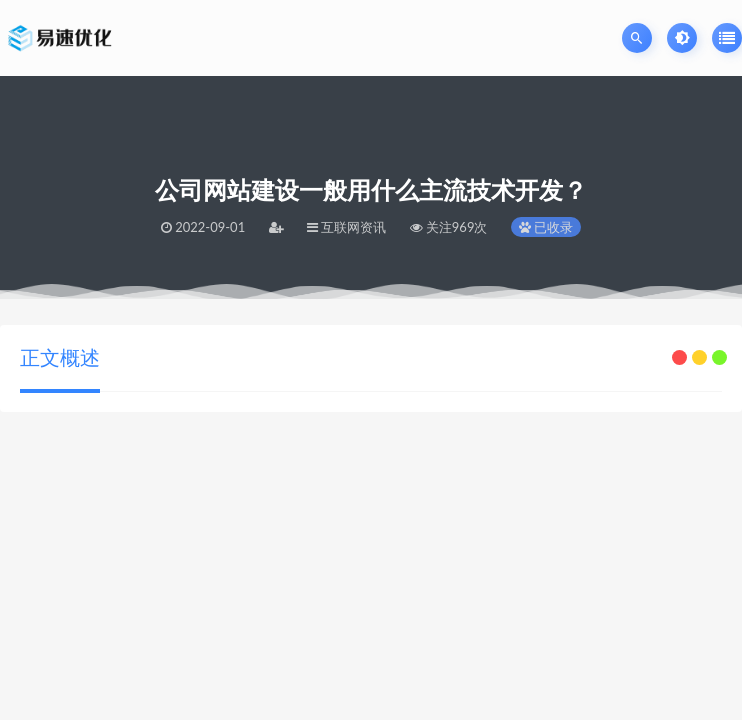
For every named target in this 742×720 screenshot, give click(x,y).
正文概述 (60, 357)
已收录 (546, 227)
